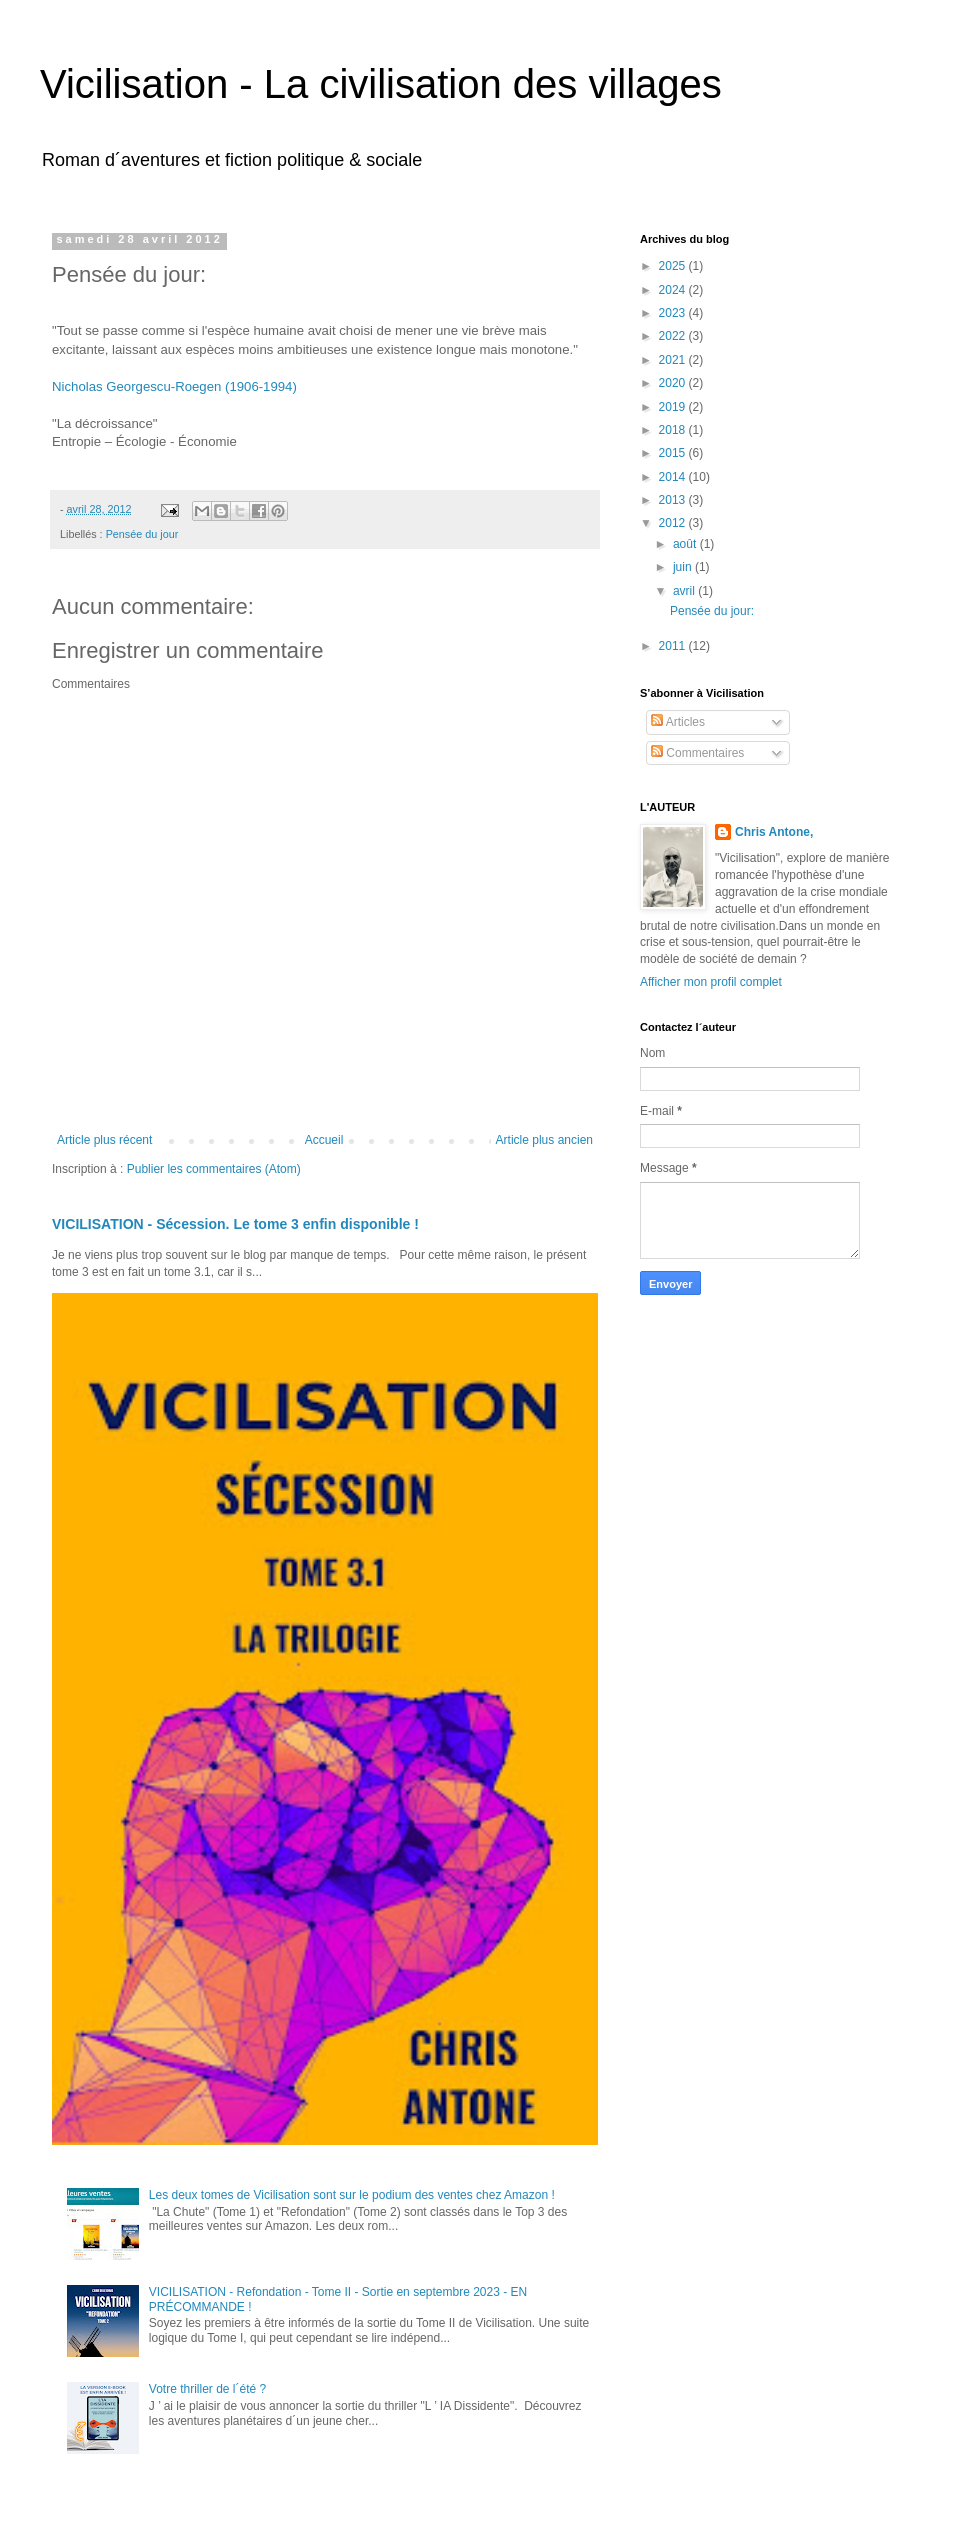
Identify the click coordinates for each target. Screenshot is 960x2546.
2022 (674, 336)
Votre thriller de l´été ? (207, 2389)
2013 (674, 500)
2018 (674, 430)
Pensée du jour (142, 534)
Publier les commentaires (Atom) (214, 1169)
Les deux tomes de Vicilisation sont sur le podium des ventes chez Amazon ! (352, 2195)
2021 (674, 360)
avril (685, 591)
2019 (674, 407)
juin (684, 567)
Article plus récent (104, 1140)
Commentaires (697, 753)
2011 (674, 646)
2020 (674, 383)
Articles (678, 722)
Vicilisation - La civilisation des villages (381, 84)
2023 (674, 313)
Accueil (324, 1140)
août (686, 544)
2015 (674, 453)
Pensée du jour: (712, 611)
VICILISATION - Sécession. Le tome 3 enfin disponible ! (235, 1224)
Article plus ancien (544, 1140)
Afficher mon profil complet (711, 982)
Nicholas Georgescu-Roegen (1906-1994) (174, 386)
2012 (674, 523)
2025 (674, 266)
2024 (674, 290)
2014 (674, 477)
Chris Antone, (774, 832)
